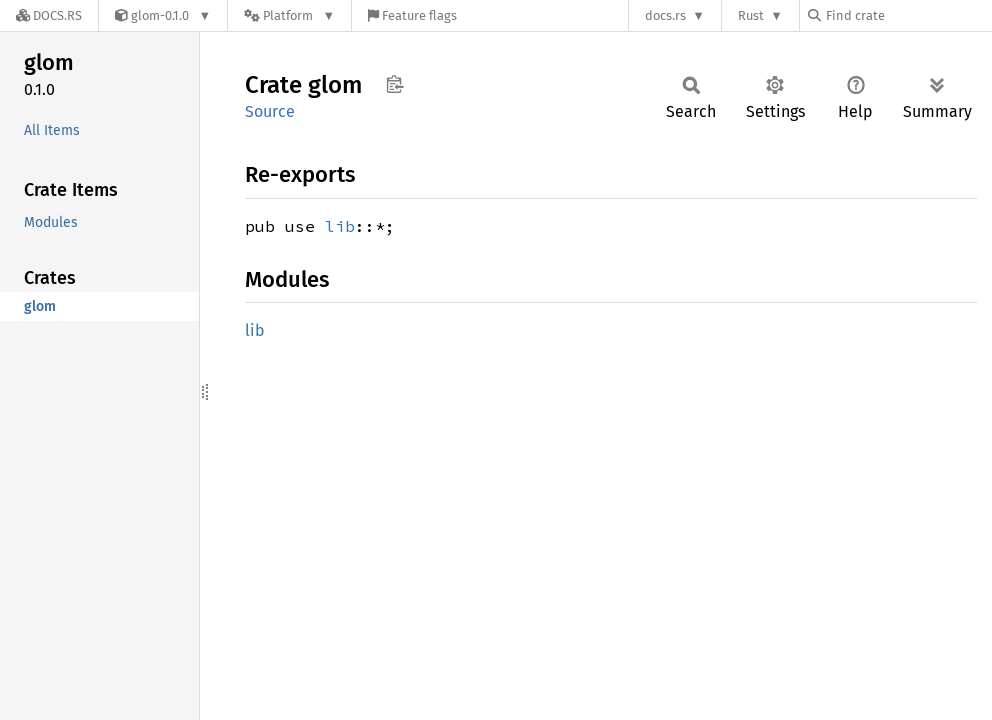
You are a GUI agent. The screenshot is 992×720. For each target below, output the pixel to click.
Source (270, 111)
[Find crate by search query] (908, 15)
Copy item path (394, 84)
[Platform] (289, 15)
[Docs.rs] (49, 15)
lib (340, 226)
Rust (751, 15)
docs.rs (665, 15)
